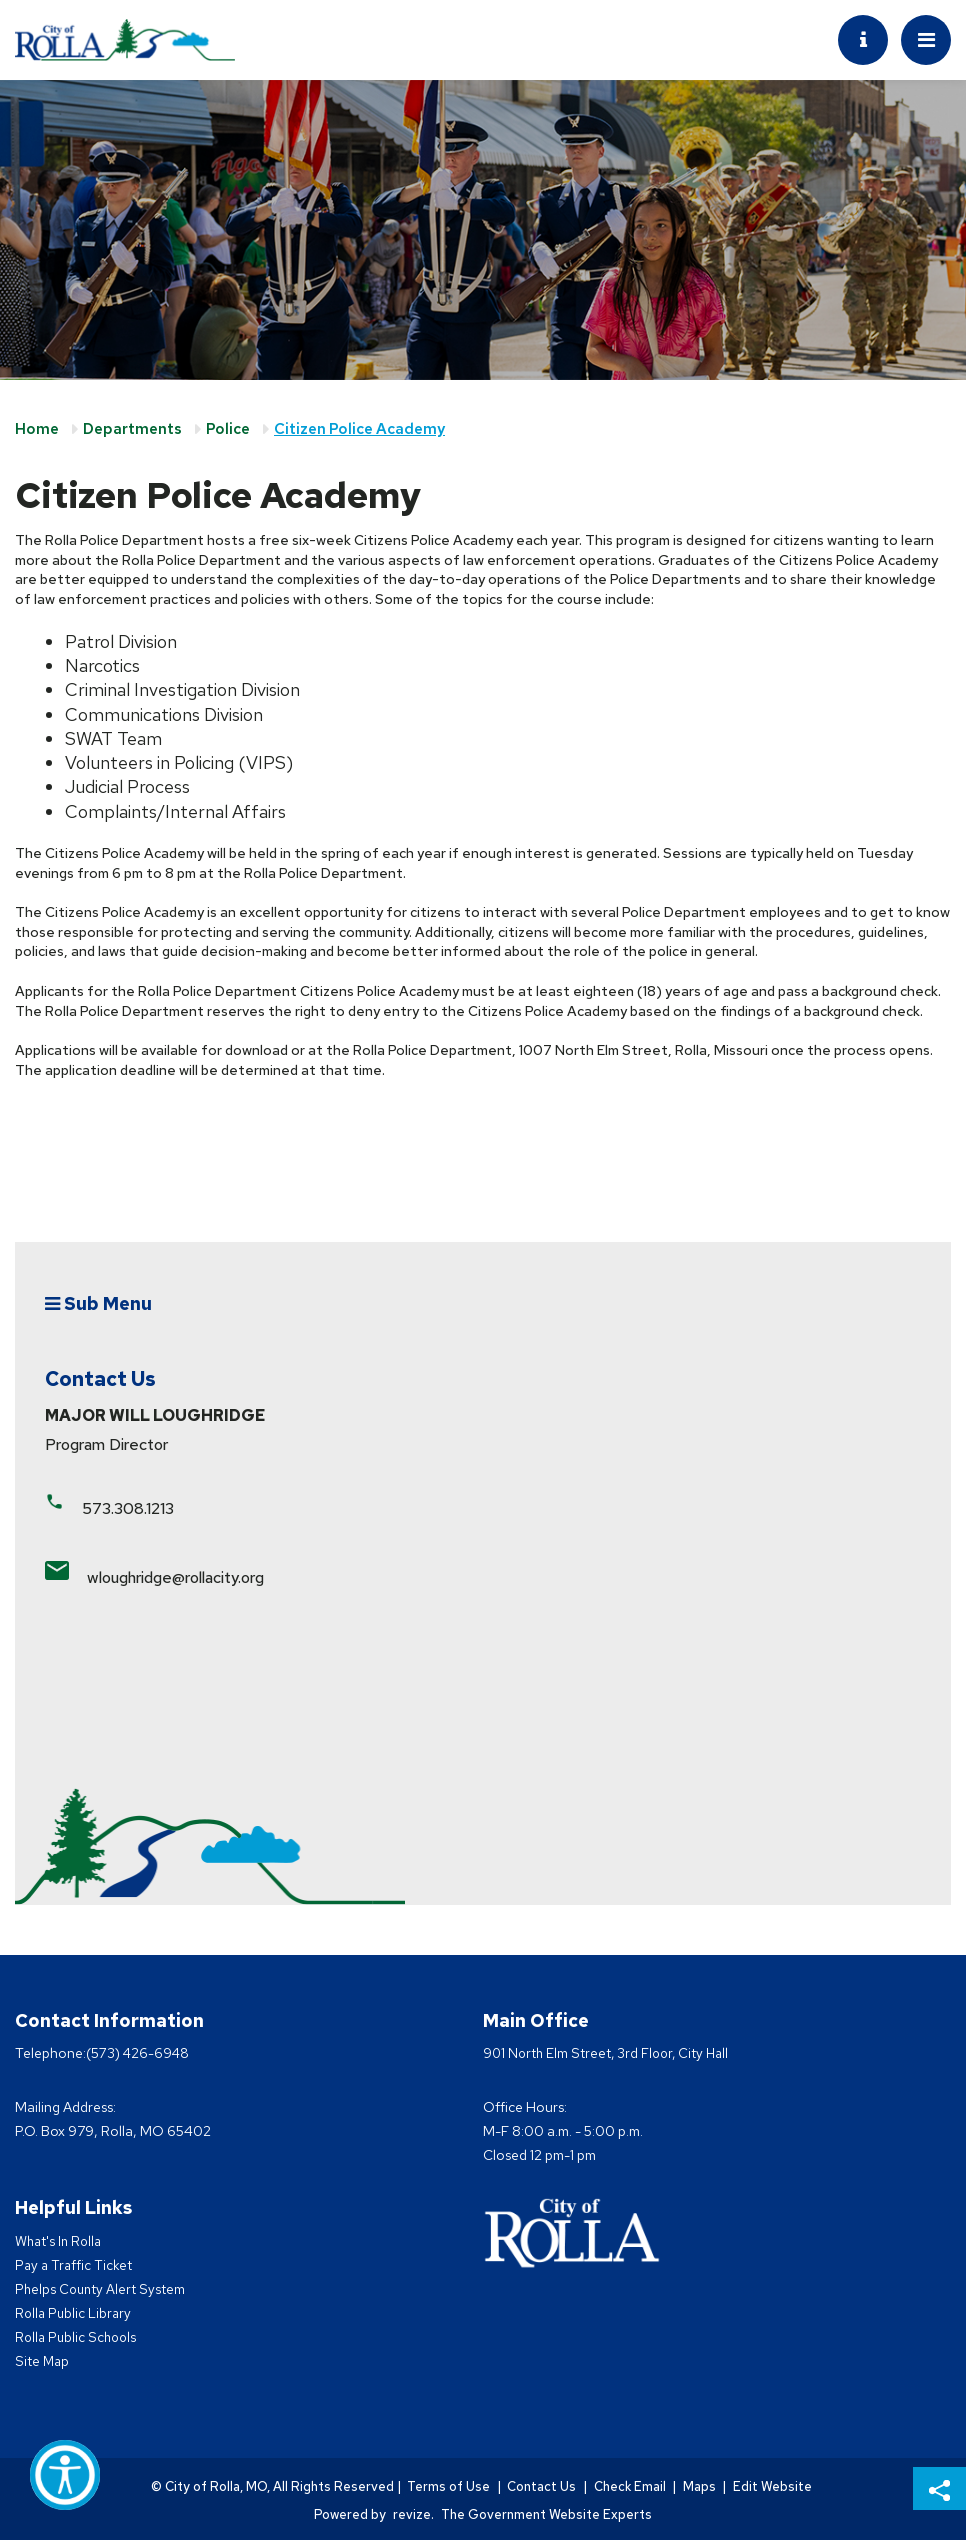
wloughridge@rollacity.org (175, 1577)
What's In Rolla (61, 2241)
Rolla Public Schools (78, 2337)
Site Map (42, 2361)
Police (228, 429)
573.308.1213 (128, 1508)
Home (37, 429)
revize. (413, 2512)
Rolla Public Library (75, 2313)
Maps (702, 2486)
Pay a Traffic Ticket (75, 2265)
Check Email (629, 2486)
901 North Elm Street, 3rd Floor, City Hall (609, 2053)
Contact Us (538, 2486)
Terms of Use (442, 2486)
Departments (132, 429)
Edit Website (778, 2486)
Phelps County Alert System (101, 2289)
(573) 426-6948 (139, 2053)
